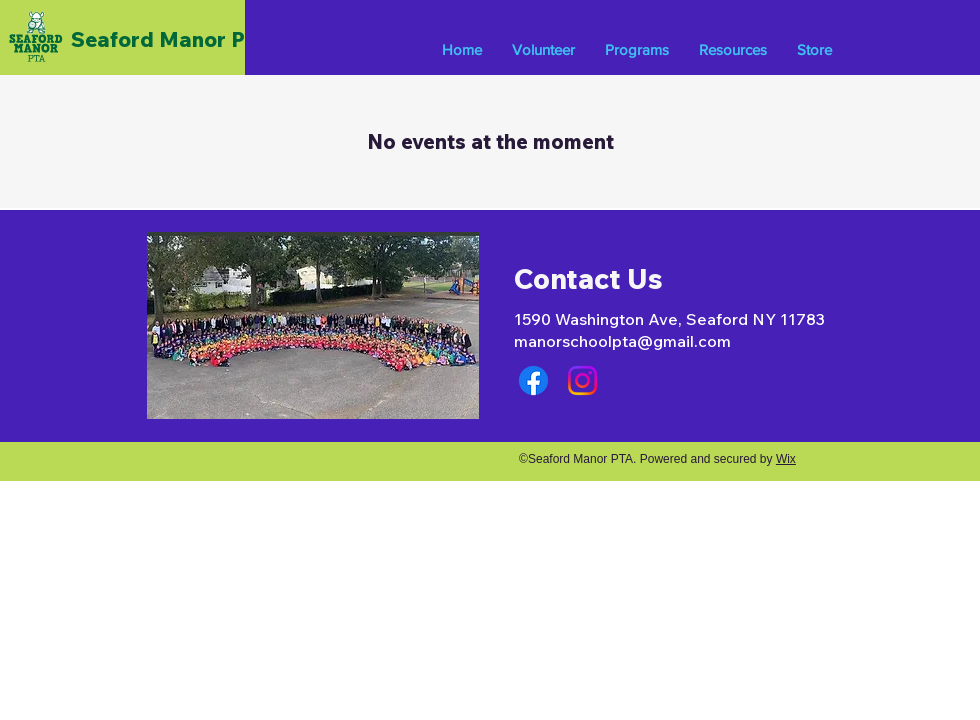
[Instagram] (582, 380)
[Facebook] (533, 380)
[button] (637, 50)
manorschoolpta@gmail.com (622, 341)
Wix (786, 459)
